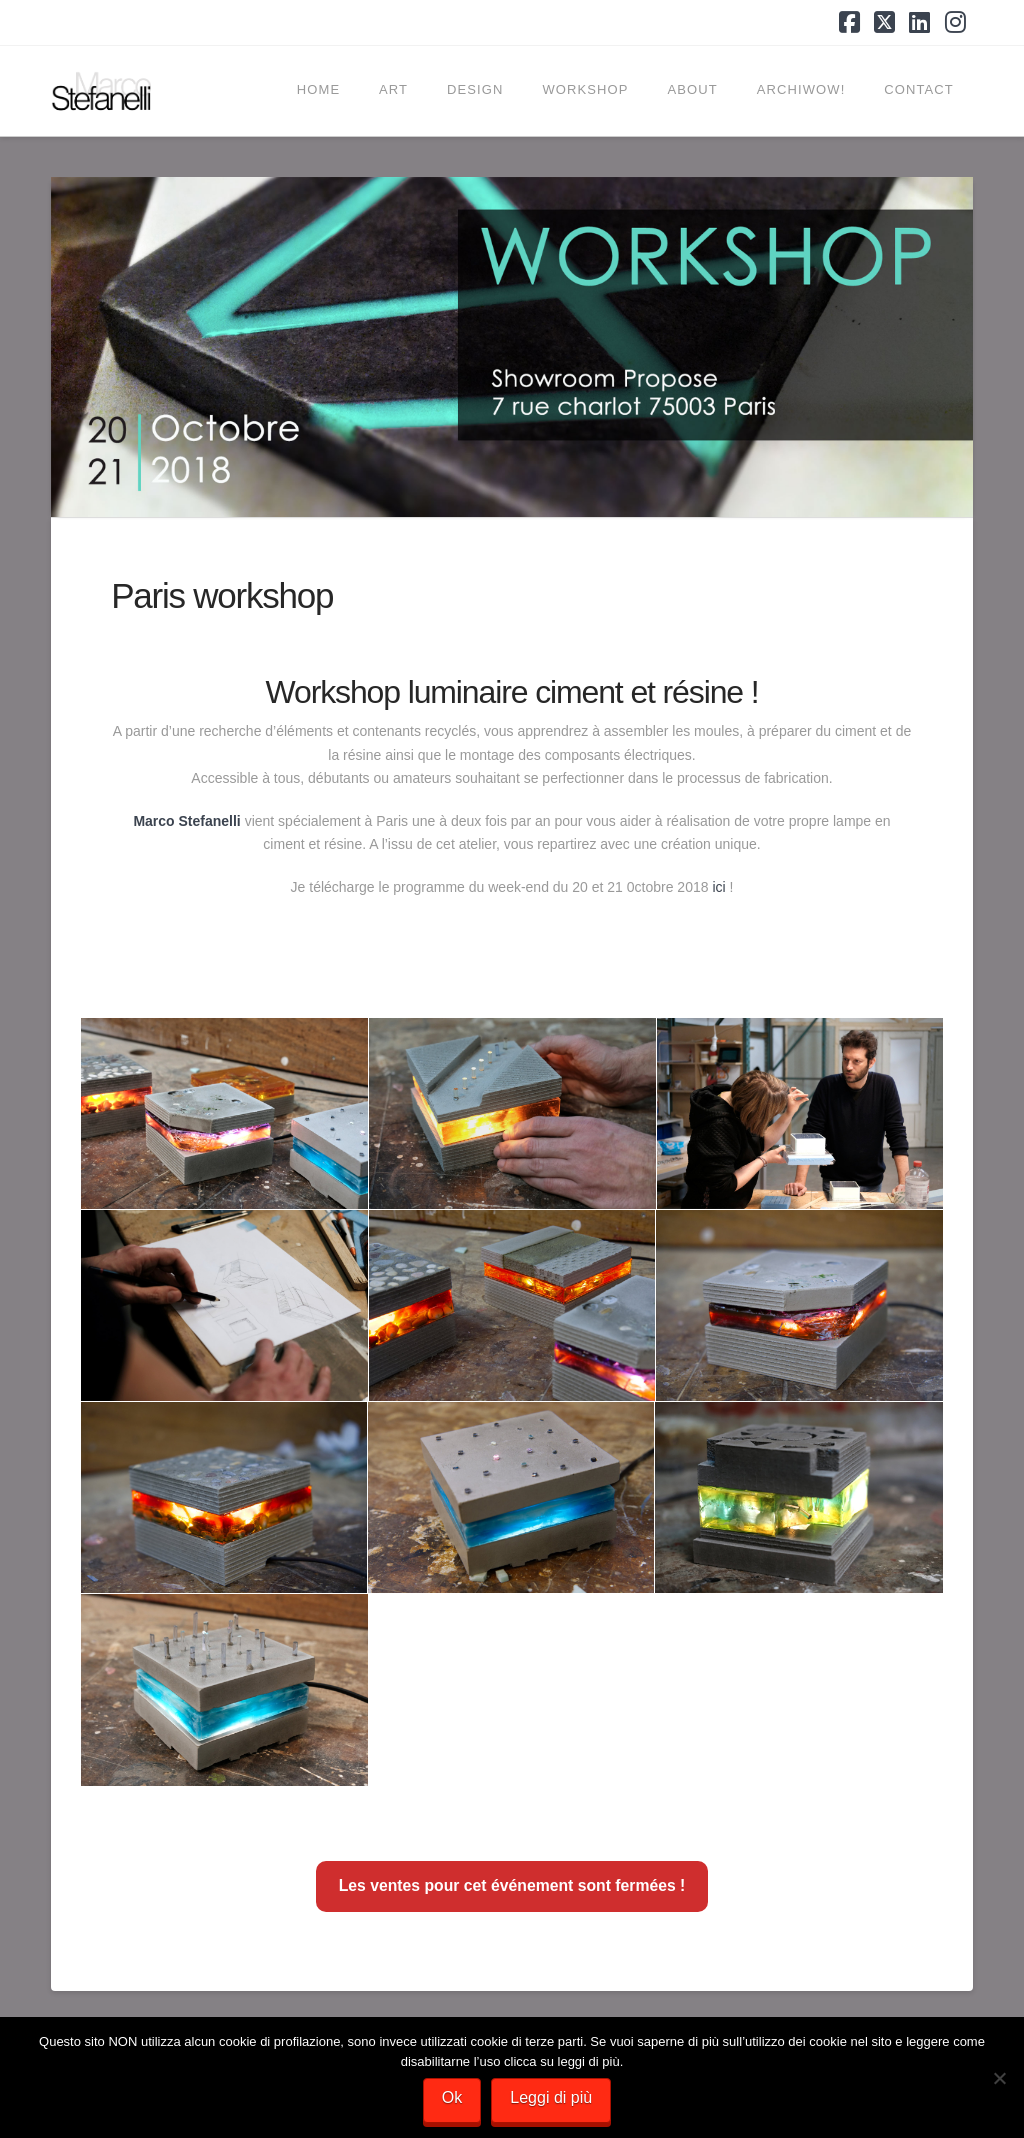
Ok (452, 2097)
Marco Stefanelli (186, 821)
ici (718, 887)
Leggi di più (551, 2097)
